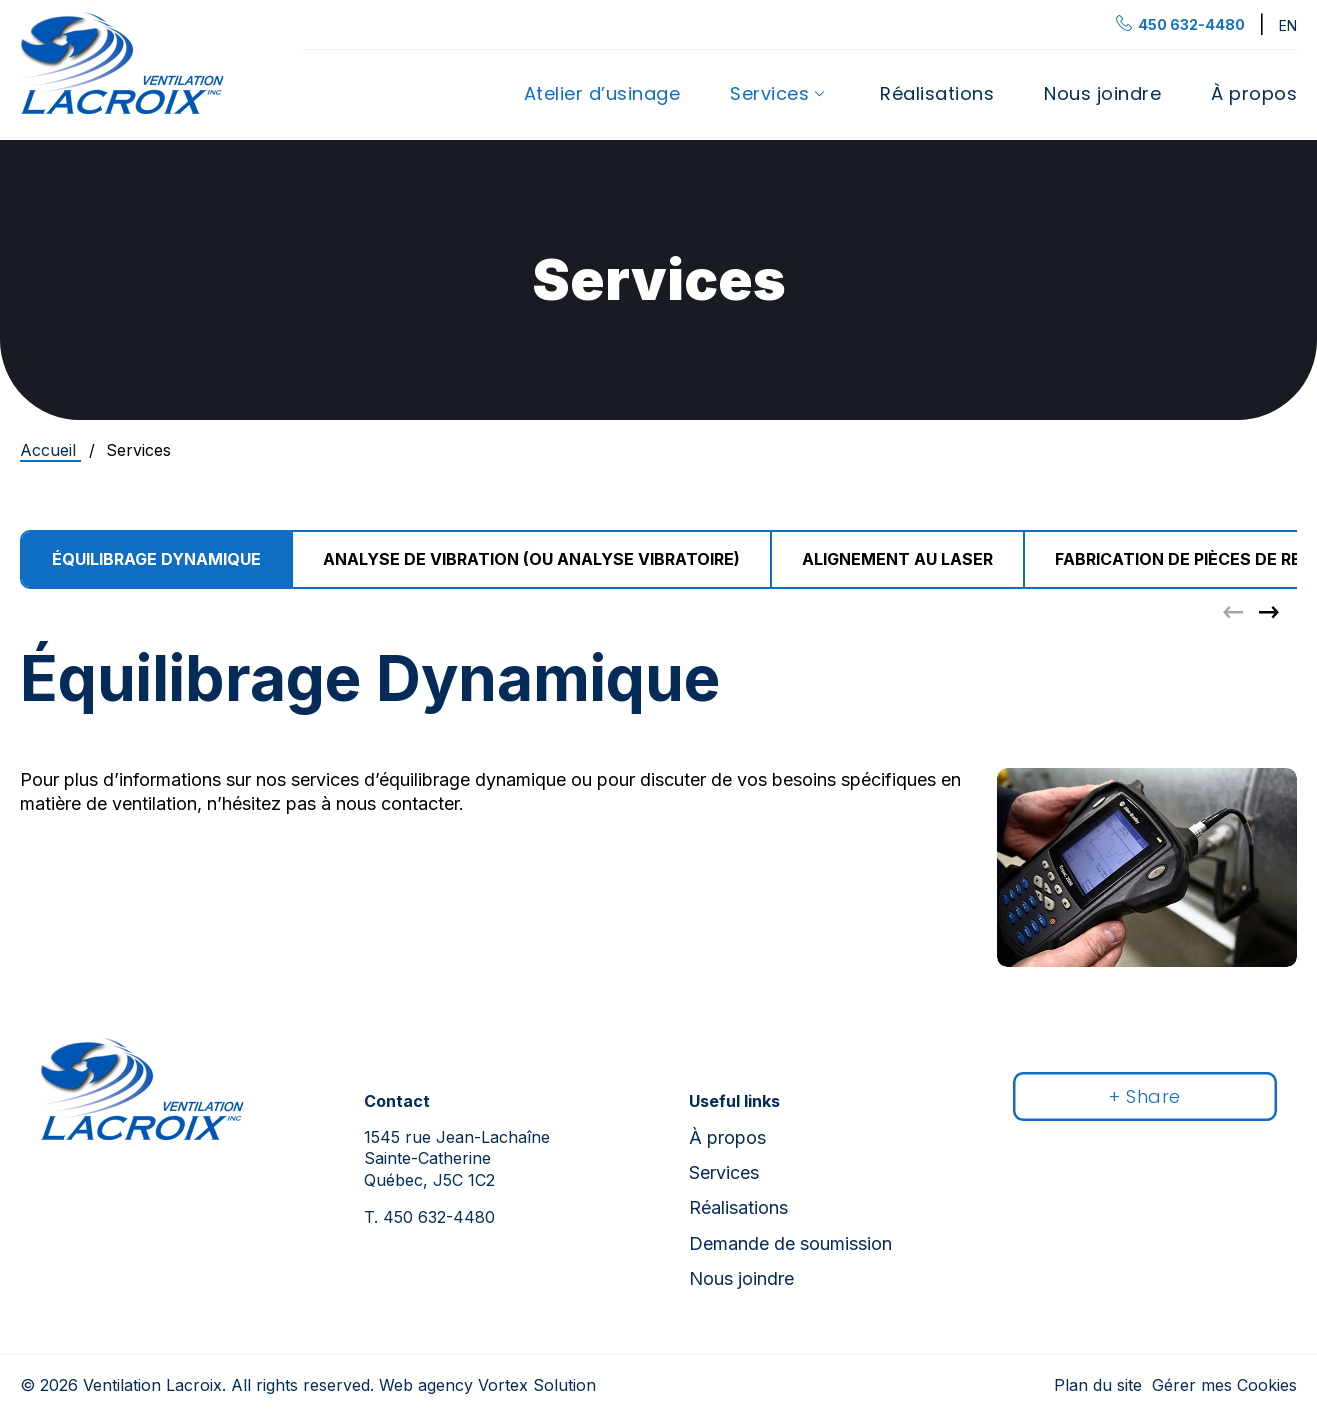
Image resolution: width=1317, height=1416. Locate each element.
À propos (1254, 94)
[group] (532, 559)
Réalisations (937, 94)
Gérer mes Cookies (1224, 1385)
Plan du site (1098, 1385)
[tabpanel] (658, 728)
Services (769, 94)
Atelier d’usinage (602, 94)
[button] (1269, 612)
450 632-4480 (429, 1217)
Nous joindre (1102, 94)
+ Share (1145, 1096)
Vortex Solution (537, 1385)
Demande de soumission (790, 1243)
